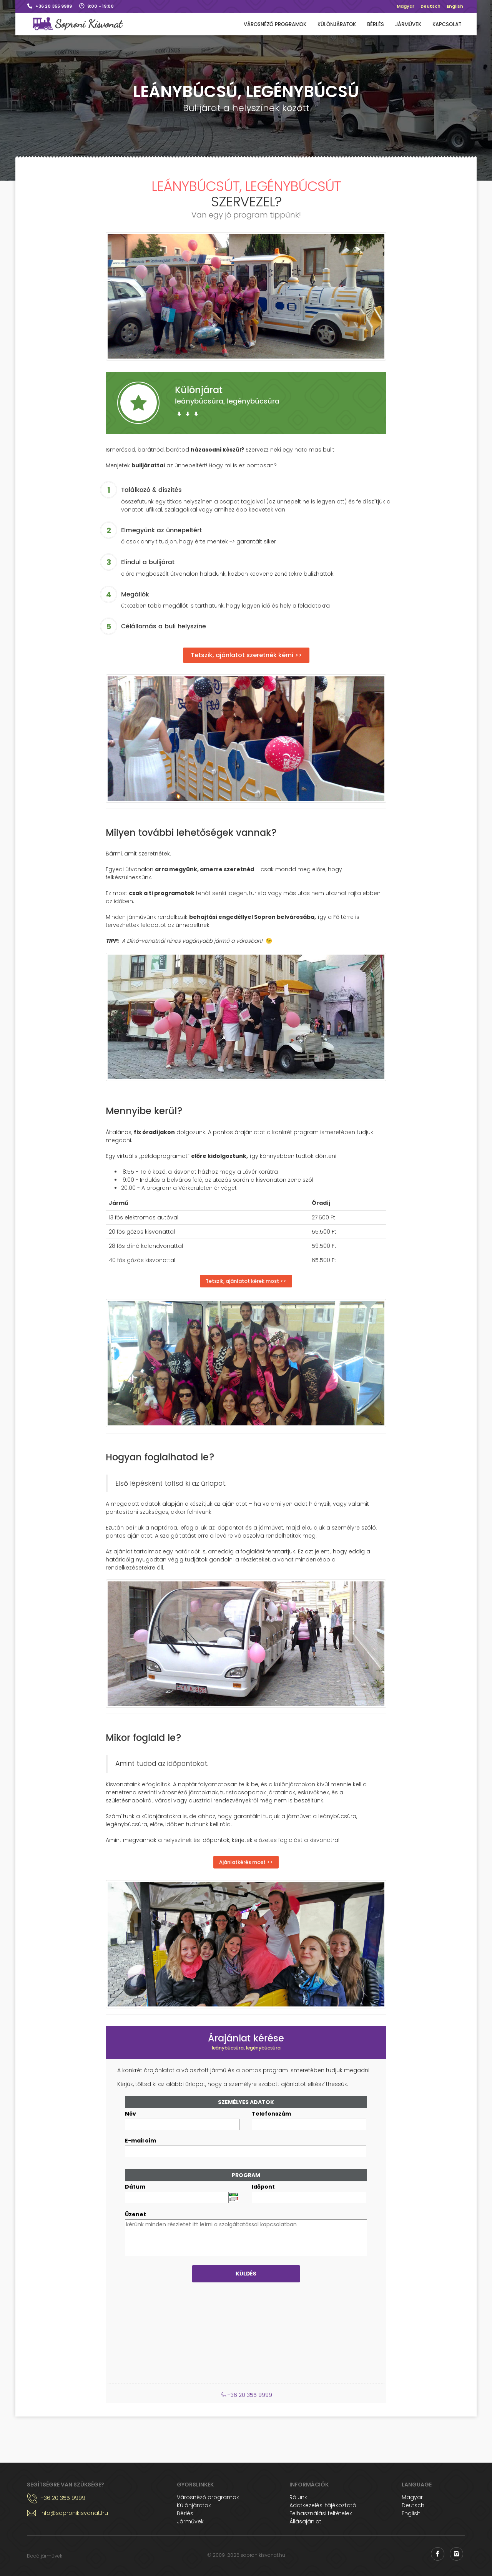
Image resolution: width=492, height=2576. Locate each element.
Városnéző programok (275, 25)
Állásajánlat (305, 2521)
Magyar (405, 6)
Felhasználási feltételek (320, 2513)
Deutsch (430, 6)
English (455, 6)
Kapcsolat (446, 25)
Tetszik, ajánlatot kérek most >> (246, 1281)
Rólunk (298, 2497)
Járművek (408, 25)
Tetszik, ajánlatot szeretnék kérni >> (246, 655)
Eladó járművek (44, 2556)
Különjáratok (336, 25)
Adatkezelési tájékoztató (322, 2505)
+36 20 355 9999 (53, 6)
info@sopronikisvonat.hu (74, 2513)
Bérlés (375, 25)
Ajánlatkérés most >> (246, 1862)
